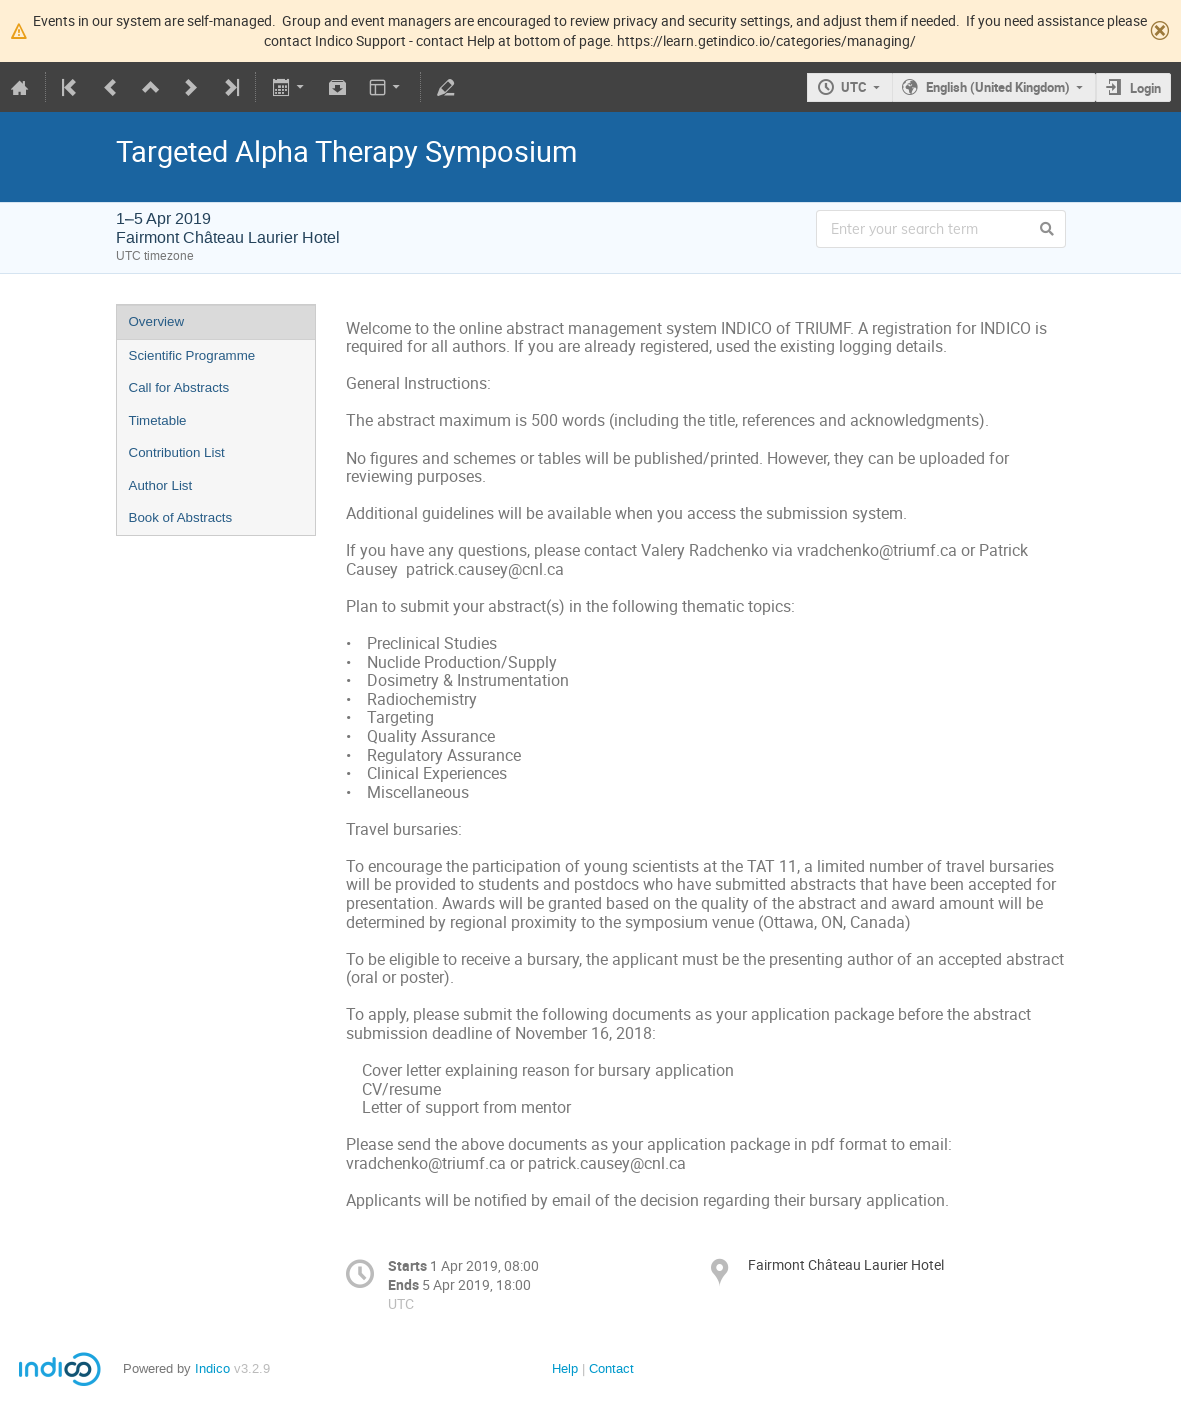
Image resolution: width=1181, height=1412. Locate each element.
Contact (611, 1368)
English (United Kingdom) (998, 87)
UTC (854, 87)
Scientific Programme (192, 355)
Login (1145, 88)
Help (565, 1368)
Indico (212, 1368)
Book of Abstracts (181, 517)
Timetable (158, 420)
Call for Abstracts (179, 387)
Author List (161, 485)
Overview (157, 321)
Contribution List (177, 452)
